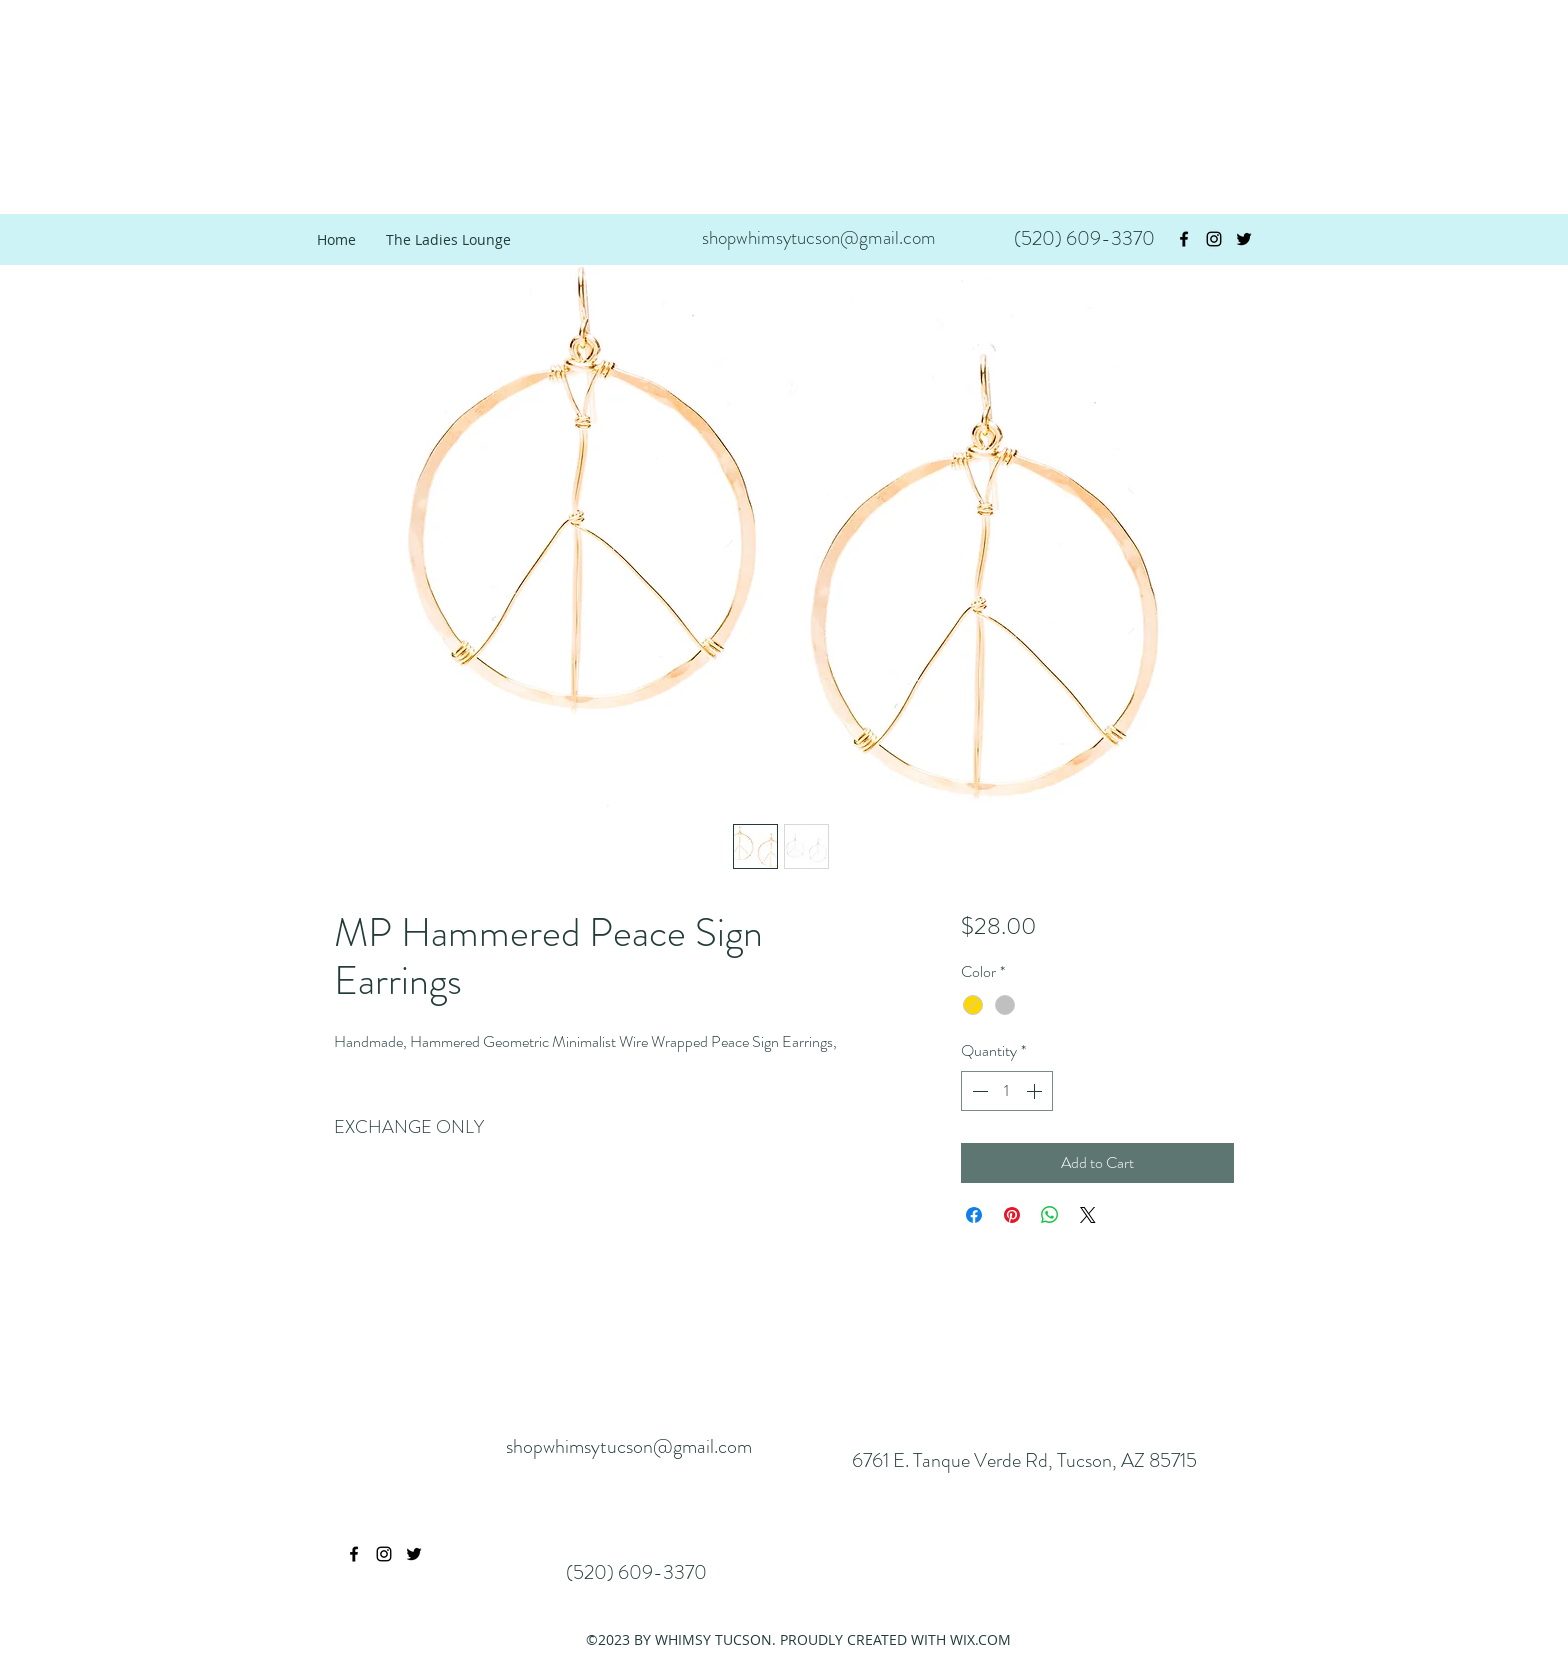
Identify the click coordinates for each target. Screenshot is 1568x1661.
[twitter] (1244, 239)
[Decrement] (978, 1091)
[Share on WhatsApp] (1050, 1215)
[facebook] (1184, 239)
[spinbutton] (1007, 1091)
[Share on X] (1088, 1215)
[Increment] (1036, 1091)
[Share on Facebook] (974, 1215)
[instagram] (1214, 239)
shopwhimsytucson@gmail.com (819, 237)
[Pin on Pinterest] (1012, 1215)
